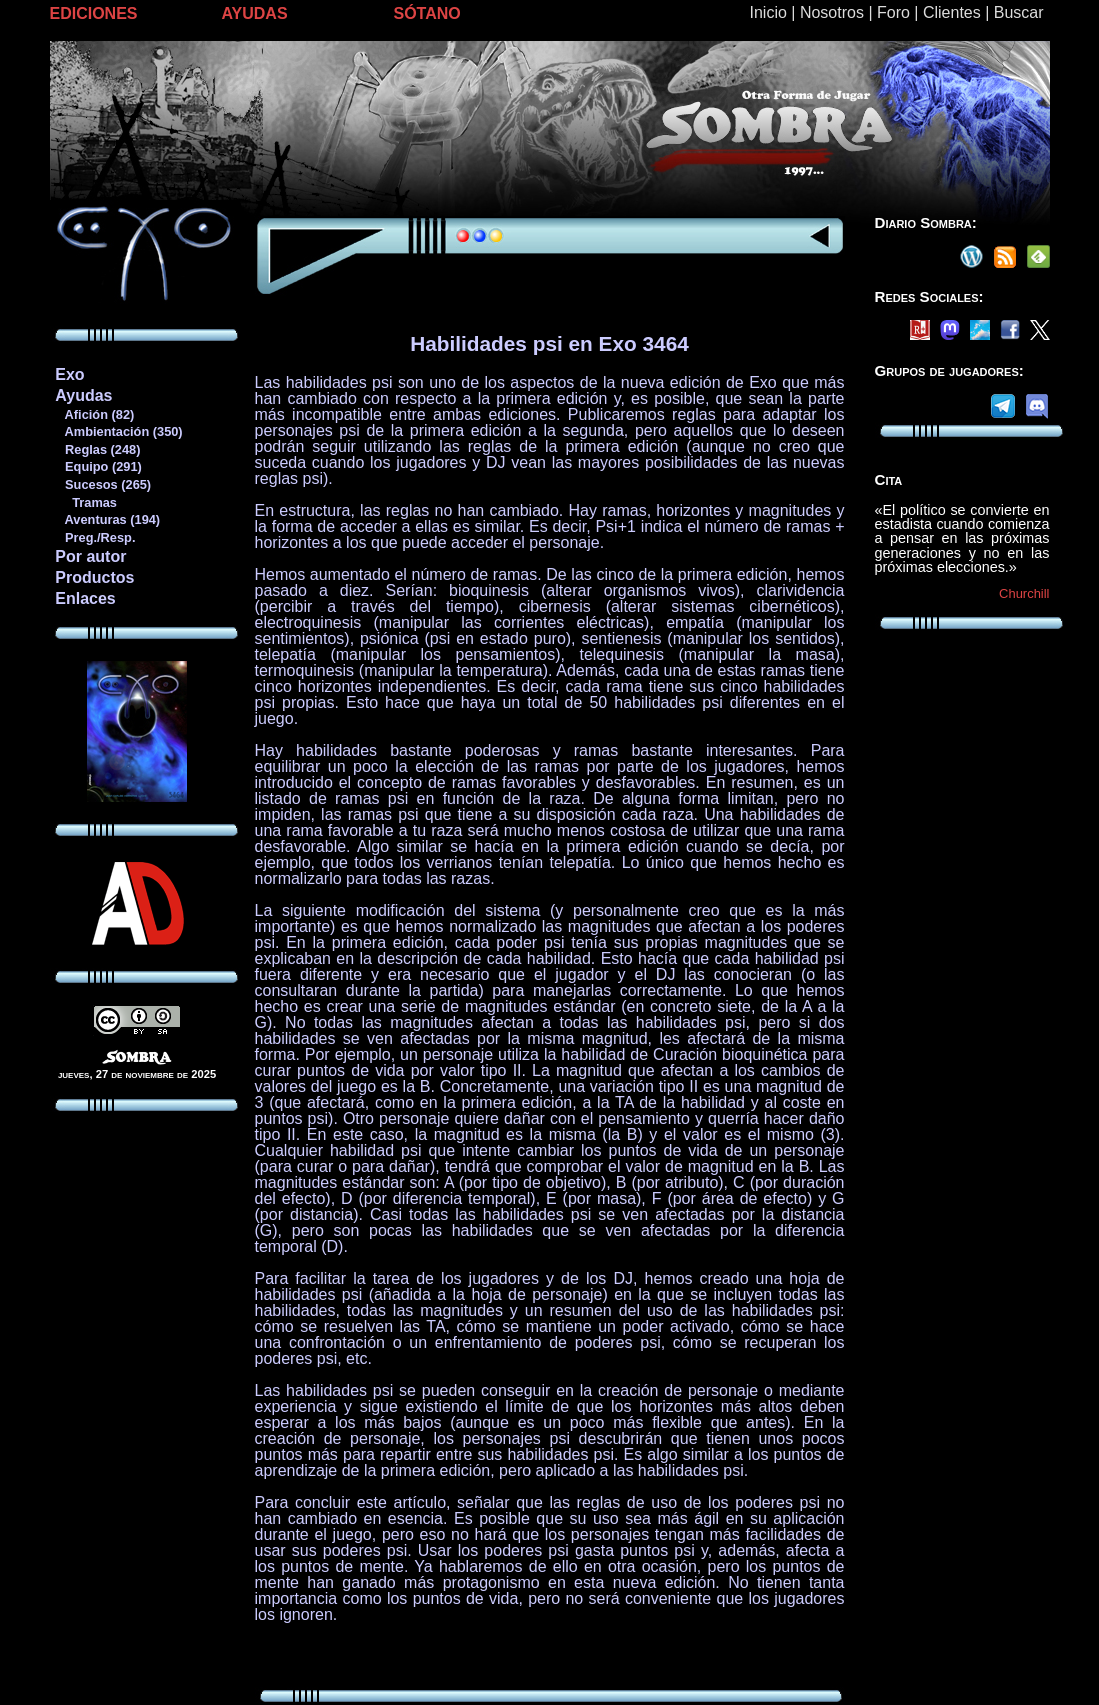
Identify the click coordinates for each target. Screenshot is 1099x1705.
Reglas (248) (97, 449)
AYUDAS (255, 13)
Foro (893, 12)
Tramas (85, 502)
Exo (69, 374)
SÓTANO (427, 13)
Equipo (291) (97, 466)
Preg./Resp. (94, 537)
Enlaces (85, 598)
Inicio (768, 12)
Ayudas (83, 395)
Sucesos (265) (102, 484)
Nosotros (832, 12)
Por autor (90, 556)
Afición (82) (94, 414)
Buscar (1019, 12)
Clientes (952, 12)
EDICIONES (94, 13)
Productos (94, 577)
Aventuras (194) (107, 519)
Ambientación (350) (118, 431)
